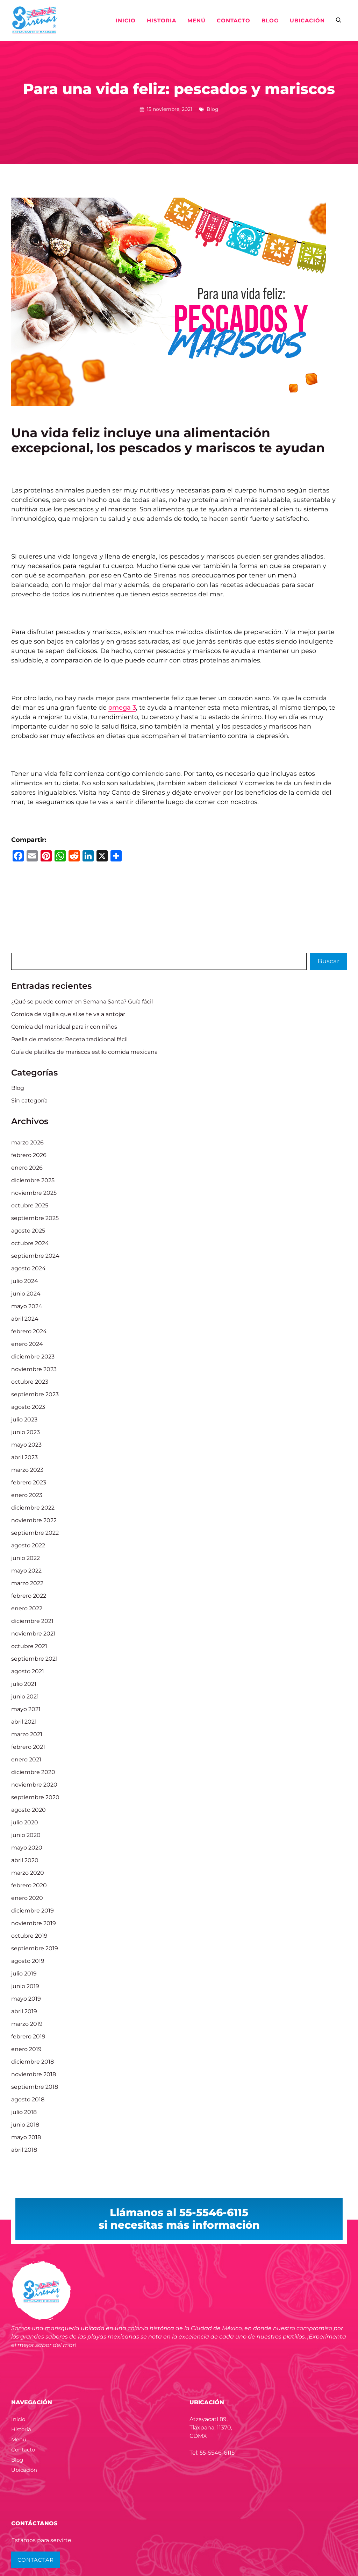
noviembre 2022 (34, 1520)
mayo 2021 (26, 1709)
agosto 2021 (27, 1671)
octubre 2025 (29, 1205)
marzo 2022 (27, 1583)
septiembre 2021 (34, 1658)
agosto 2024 (28, 1268)
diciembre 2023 (33, 1356)
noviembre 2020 (34, 1784)
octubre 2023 (29, 1381)
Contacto (233, 20)
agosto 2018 (27, 2099)
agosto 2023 (28, 1407)
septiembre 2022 (35, 1533)
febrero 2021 (28, 1747)
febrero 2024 (29, 1331)
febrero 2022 (28, 1595)
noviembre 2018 (33, 2074)
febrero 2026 (28, 1155)
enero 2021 (26, 1759)
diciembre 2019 (32, 1910)
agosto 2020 (28, 1810)
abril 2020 (24, 1860)
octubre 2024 (30, 1243)
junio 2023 (25, 1432)
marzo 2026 (27, 1142)
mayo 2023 (26, 1444)
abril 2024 (24, 1318)
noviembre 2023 (34, 1369)
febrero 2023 (28, 1482)
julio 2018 (24, 2112)
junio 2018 (25, 2124)
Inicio (126, 20)
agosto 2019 (27, 1961)
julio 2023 (24, 1419)
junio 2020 (26, 1835)
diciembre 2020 (33, 1772)
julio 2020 (24, 1822)
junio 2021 (25, 1696)
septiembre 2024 (35, 1255)
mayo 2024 (26, 1306)
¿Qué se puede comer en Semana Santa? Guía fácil (82, 1001)
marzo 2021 (26, 1734)
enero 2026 (27, 1167)
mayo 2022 (26, 1570)
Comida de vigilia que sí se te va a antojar (68, 1014)
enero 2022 (26, 1608)
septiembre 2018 (34, 2087)
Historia (161, 20)
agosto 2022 (28, 1545)
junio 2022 (25, 1558)
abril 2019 (24, 2011)
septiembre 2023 (35, 1394)
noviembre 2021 (33, 1633)
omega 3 (122, 707)
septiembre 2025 (35, 1218)
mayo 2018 (26, 2137)
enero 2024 (27, 1344)
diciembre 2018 (32, 2061)
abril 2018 (24, 2149)
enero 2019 (26, 2049)
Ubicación (307, 20)
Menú (196, 20)
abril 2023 (24, 1457)
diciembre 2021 (32, 1621)
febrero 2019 (28, 2036)
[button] (338, 20)
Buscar (328, 961)
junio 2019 (25, 1986)
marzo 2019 (27, 2024)
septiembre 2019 (34, 1948)
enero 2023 (26, 1495)
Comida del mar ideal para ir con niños (64, 1026)
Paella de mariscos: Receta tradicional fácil (69, 1039)
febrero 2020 (29, 1885)
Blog (270, 20)
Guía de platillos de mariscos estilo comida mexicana (84, 1052)
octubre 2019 (29, 1935)
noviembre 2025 (34, 1193)
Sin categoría (29, 1100)
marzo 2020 (27, 1872)
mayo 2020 (26, 1847)
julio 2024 (24, 1281)
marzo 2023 (27, 1470)
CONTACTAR (35, 2559)
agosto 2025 (28, 1230)
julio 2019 (24, 1973)
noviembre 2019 (33, 1923)
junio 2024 (26, 1293)
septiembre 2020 (35, 1797)
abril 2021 (24, 1721)
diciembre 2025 (33, 1180)
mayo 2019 (26, 1998)
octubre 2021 (29, 1646)
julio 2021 (23, 1684)
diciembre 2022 (33, 1507)
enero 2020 (27, 1898)
